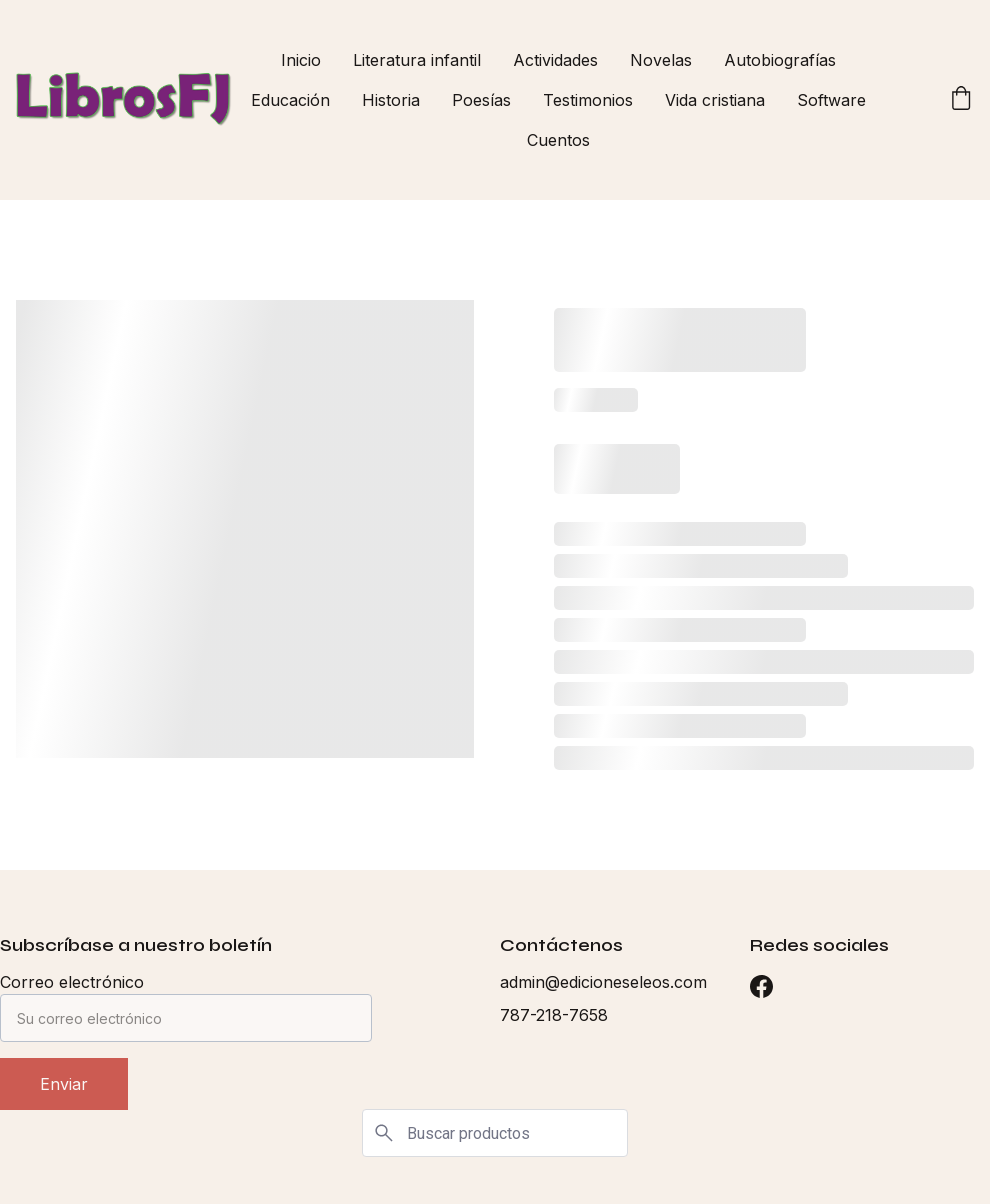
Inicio (301, 60)
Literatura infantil (417, 60)
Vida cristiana (715, 100)
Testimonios (588, 100)
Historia (391, 100)
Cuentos (558, 140)
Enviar (64, 1084)
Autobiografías (780, 60)
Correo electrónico (72, 982)
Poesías (481, 100)
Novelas (661, 60)
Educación (290, 100)
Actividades (555, 60)
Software (831, 100)
